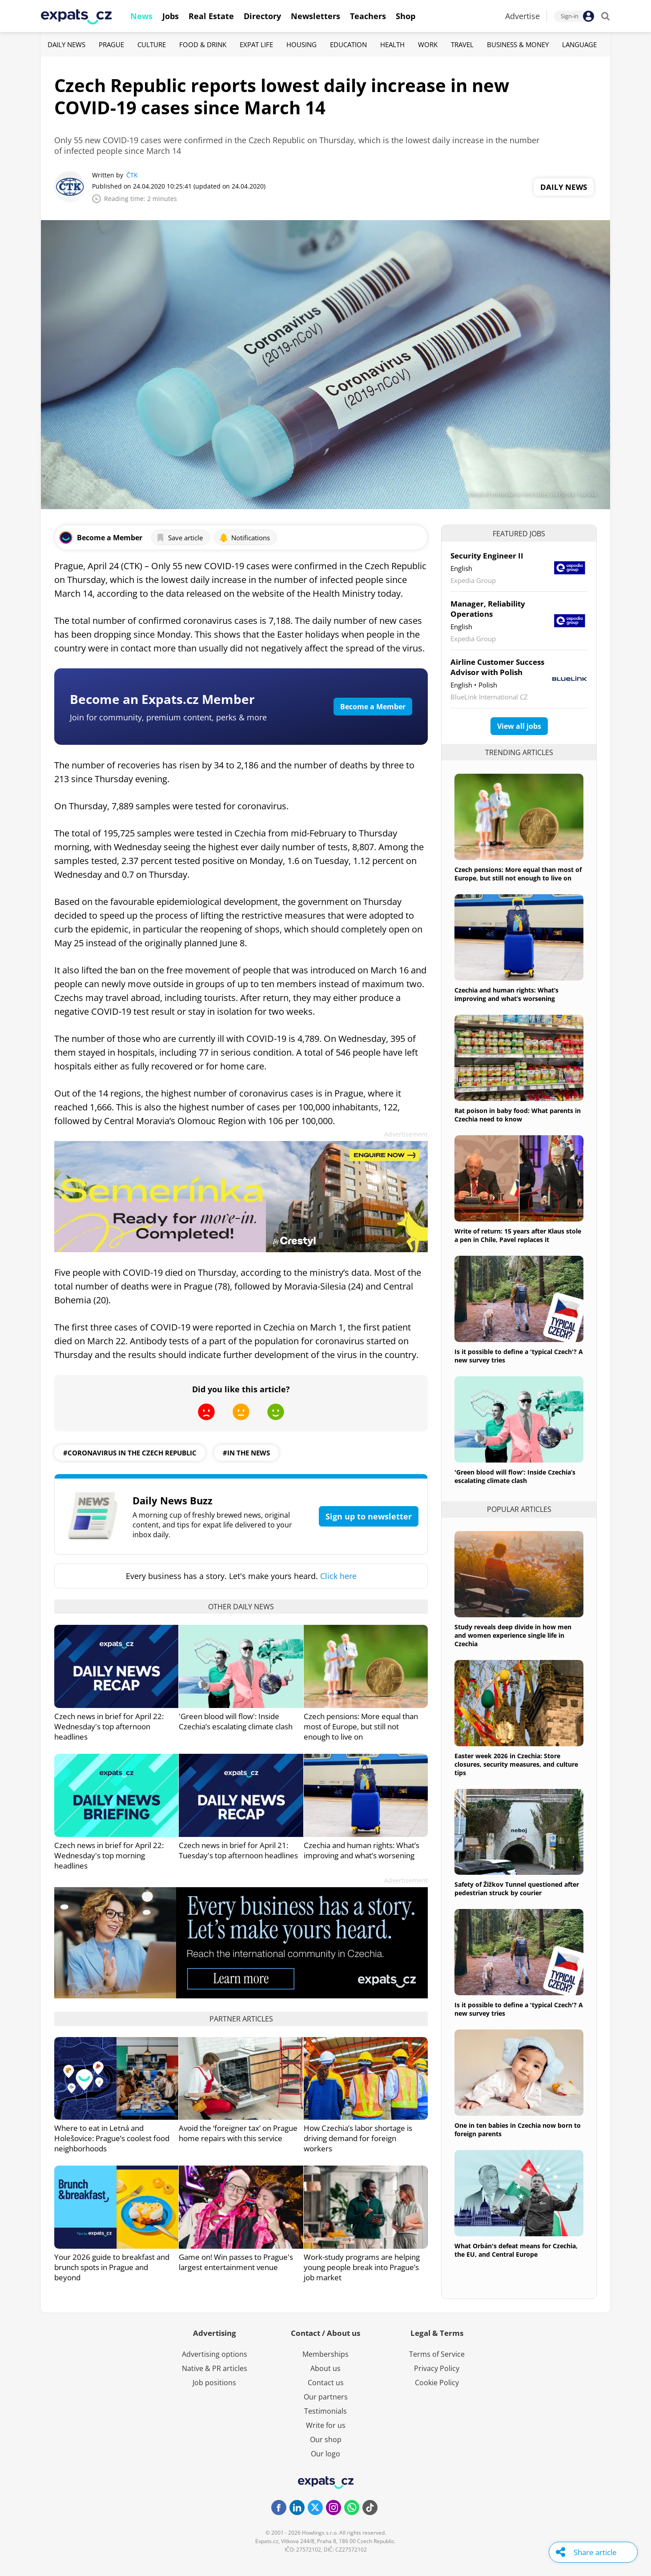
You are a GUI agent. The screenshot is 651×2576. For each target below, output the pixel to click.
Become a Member (373, 706)
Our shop (326, 2439)
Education (348, 44)
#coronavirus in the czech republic (130, 1452)
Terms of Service (437, 2354)
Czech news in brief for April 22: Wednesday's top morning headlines (109, 1855)
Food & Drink (202, 44)
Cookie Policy (437, 2382)
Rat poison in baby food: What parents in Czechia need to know (517, 1114)
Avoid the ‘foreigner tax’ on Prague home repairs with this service (238, 2133)
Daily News (66, 44)
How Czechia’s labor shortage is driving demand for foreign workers (358, 2138)
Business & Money (518, 44)
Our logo (325, 2454)
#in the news (246, 1452)
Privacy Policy (436, 2368)
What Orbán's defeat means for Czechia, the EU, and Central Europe (516, 2250)
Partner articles (241, 2019)
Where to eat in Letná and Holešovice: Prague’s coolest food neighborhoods (111, 2138)
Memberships (325, 2354)
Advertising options (214, 2354)
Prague (111, 44)
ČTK (132, 175)
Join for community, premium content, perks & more (168, 717)
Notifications (244, 537)
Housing (301, 44)
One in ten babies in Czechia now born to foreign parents (517, 2129)
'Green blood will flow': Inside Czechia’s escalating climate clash (236, 1721)
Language (579, 44)
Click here (338, 1576)
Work (428, 44)
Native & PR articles (214, 2368)
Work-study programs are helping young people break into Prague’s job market (362, 2267)
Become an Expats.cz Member (162, 699)
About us (325, 2368)
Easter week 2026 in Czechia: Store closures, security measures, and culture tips (516, 1764)
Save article (179, 537)
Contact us (326, 2382)
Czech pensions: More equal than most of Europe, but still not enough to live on (361, 1726)
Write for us (326, 2425)
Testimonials (325, 2411)
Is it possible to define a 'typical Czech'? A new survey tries (518, 1355)
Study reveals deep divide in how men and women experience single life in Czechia (512, 1635)
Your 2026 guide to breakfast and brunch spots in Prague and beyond (111, 2267)
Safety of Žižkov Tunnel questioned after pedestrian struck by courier (516, 1888)
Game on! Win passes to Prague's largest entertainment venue (236, 2262)
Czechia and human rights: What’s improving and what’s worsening (361, 1850)
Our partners (326, 2397)
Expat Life (256, 44)
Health (392, 44)
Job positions (214, 2382)
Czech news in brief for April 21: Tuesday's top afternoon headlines (238, 1850)
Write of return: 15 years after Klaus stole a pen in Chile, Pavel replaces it (517, 1235)
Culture (151, 44)
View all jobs (519, 726)
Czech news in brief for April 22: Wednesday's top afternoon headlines (109, 1726)
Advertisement (406, 1134)
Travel (462, 44)
